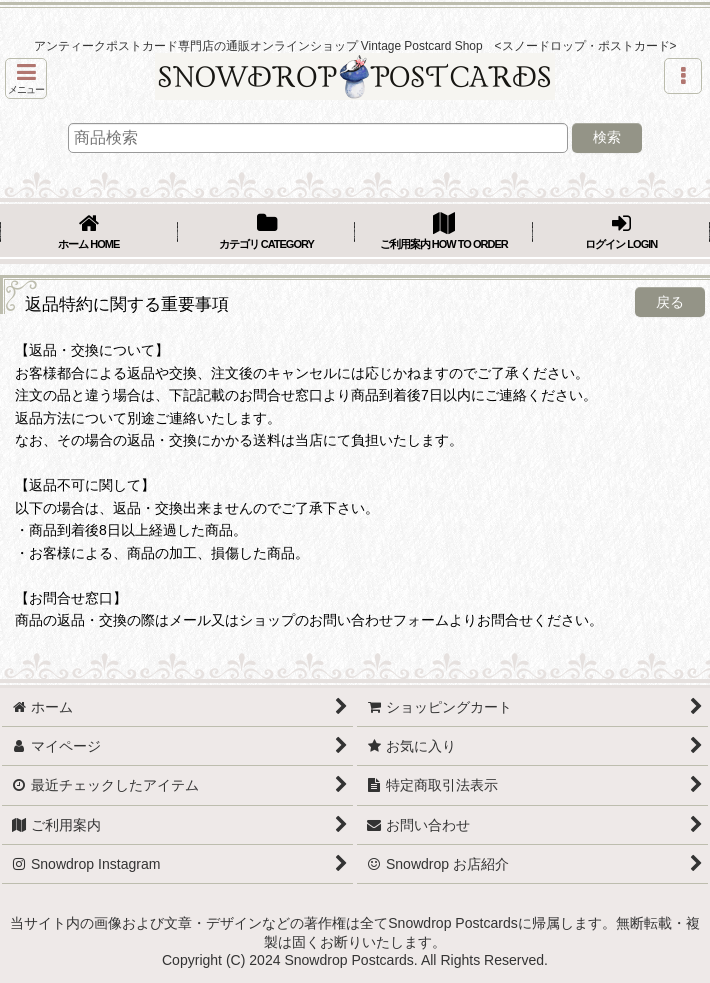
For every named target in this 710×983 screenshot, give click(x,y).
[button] (26, 78)
